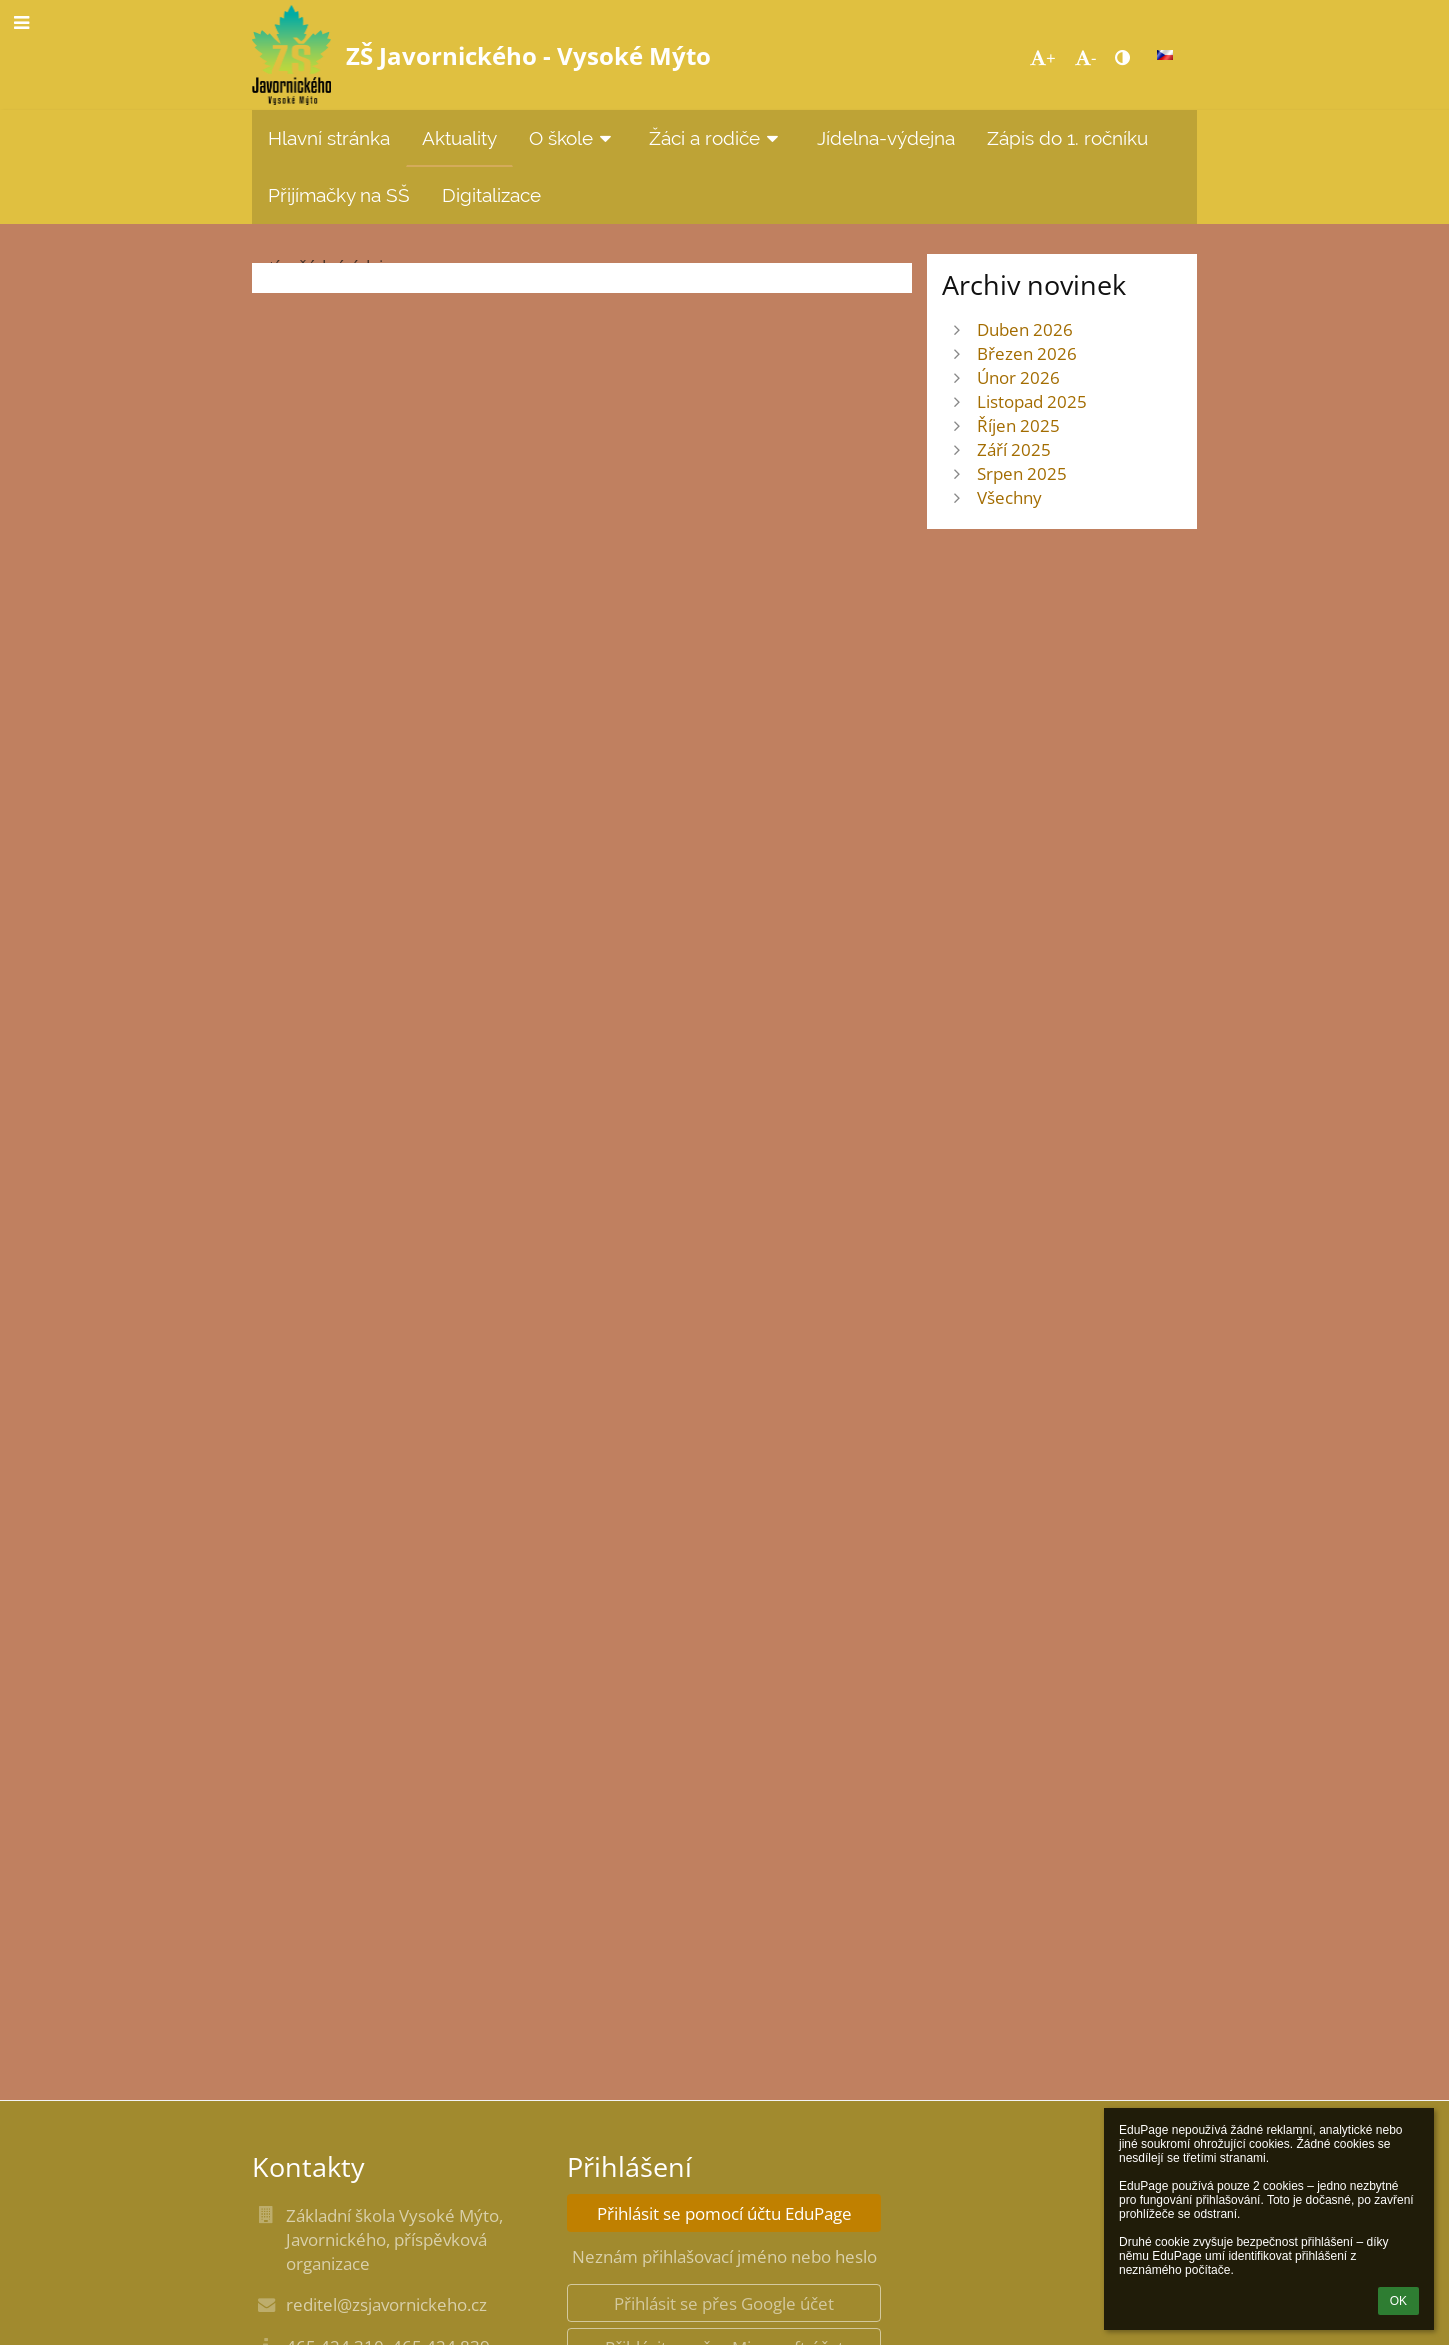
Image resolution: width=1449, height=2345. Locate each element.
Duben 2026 (1025, 329)
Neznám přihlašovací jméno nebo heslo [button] (724, 2256)
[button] (1165, 55)
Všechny (1009, 497)
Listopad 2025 (1032, 401)
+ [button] (1043, 57)
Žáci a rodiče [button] (717, 138)
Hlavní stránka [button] (329, 138)
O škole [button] (573, 138)
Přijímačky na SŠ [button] (339, 195)
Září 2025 (1014, 449)
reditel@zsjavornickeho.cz (386, 2304)
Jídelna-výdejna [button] (886, 138)
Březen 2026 (1027, 353)
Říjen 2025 (1018, 425)
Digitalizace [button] (491, 195)
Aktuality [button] (459, 138)
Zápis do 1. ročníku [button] (1067, 138)
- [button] (1085, 57)
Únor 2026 (1018, 377)
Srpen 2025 (1022, 473)
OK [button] (1398, 2301)
